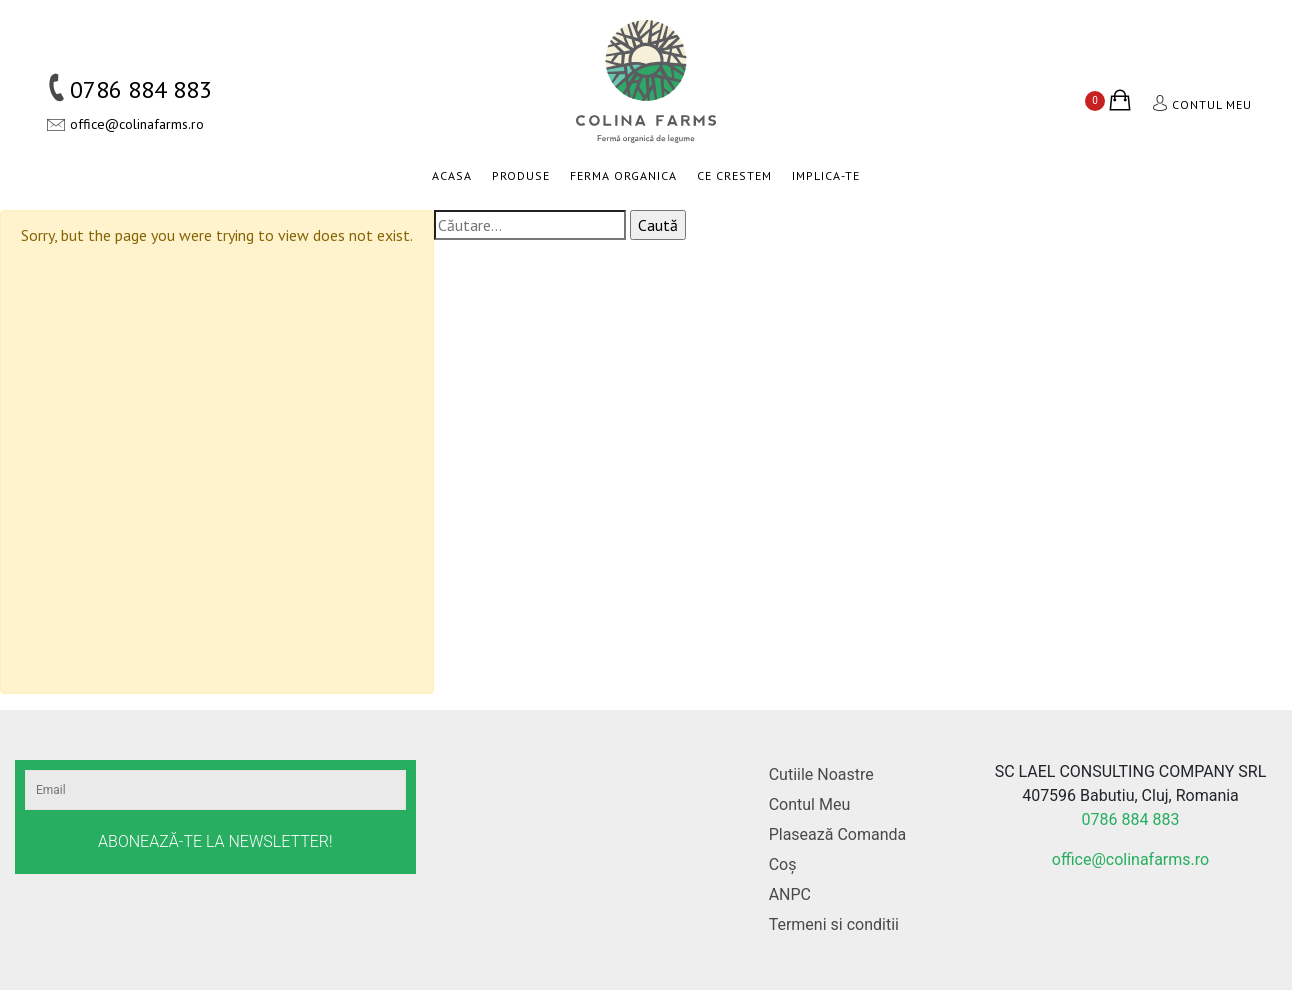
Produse (521, 175)
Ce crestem (734, 175)
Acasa (452, 175)
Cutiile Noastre (821, 774)
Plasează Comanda (838, 834)
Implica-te (826, 175)
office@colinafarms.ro (137, 124)
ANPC (790, 894)
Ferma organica (623, 175)
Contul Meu (810, 804)
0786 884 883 (141, 89)
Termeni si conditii (834, 924)
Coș (783, 864)
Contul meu (1212, 104)
